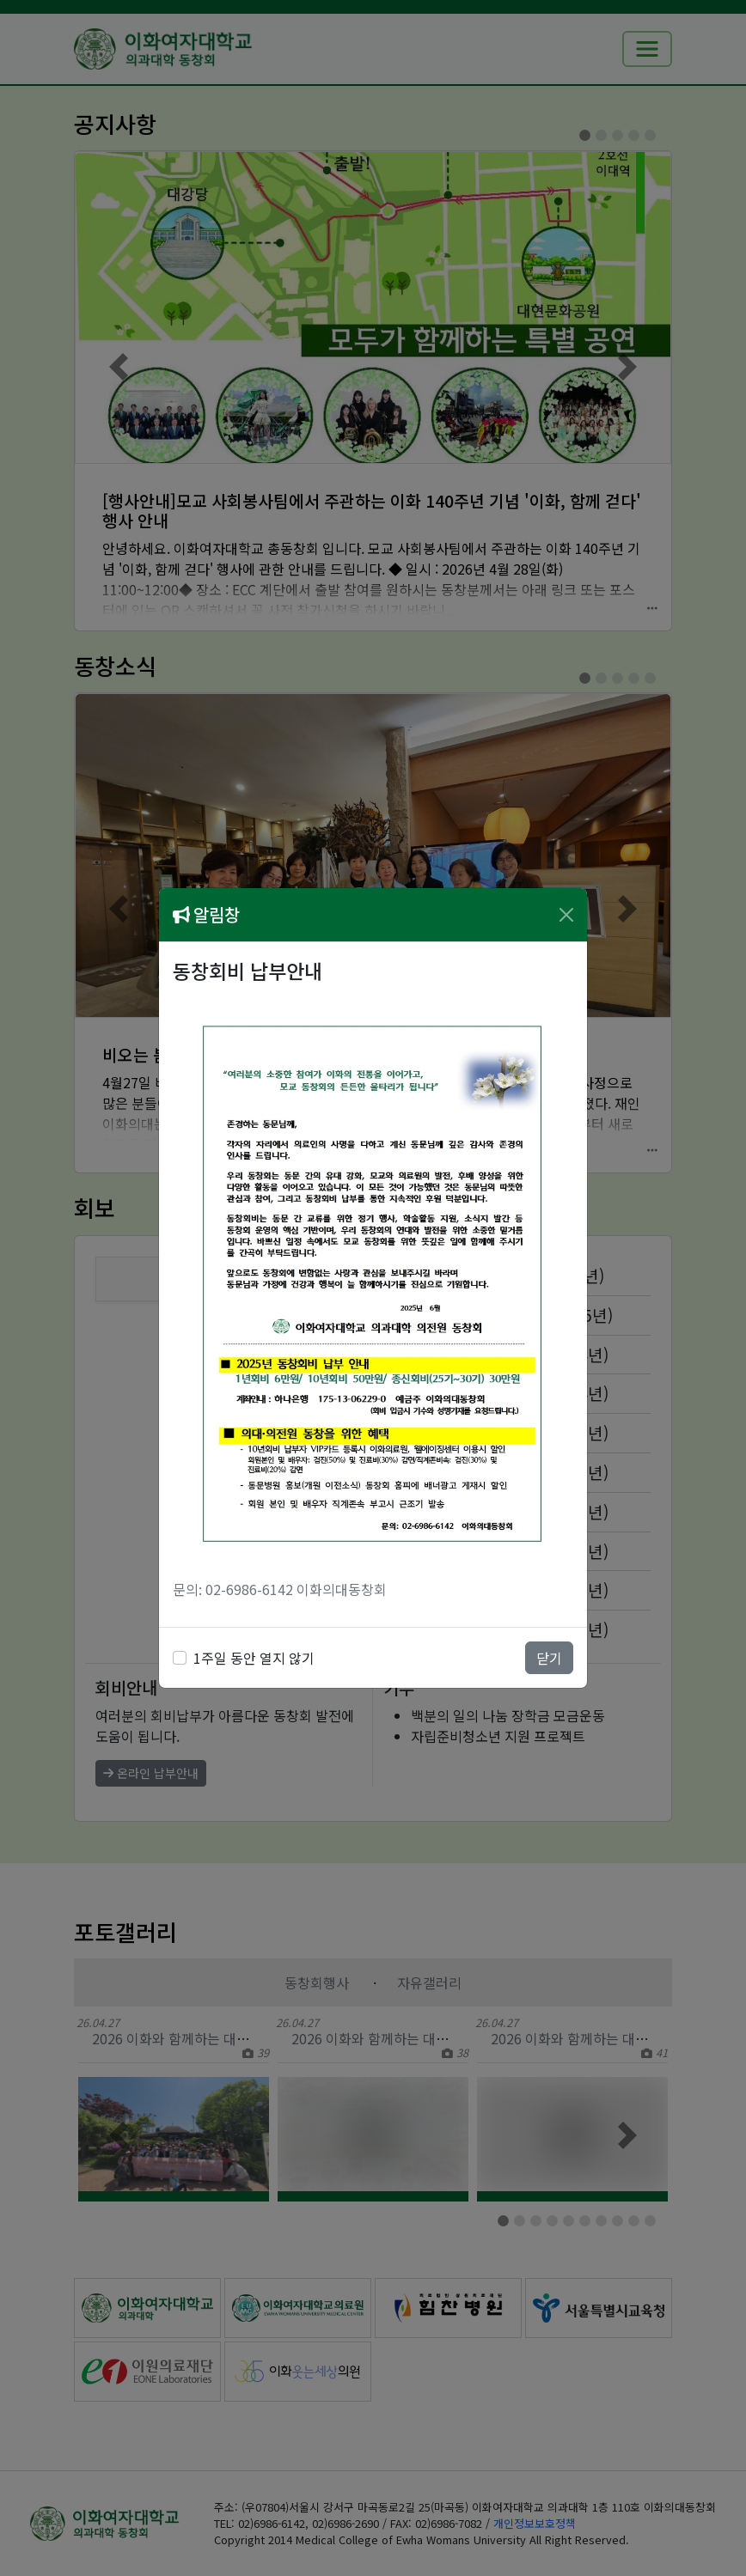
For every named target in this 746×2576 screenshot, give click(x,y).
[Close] (566, 915)
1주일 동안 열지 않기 (254, 1657)
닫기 (549, 1657)
